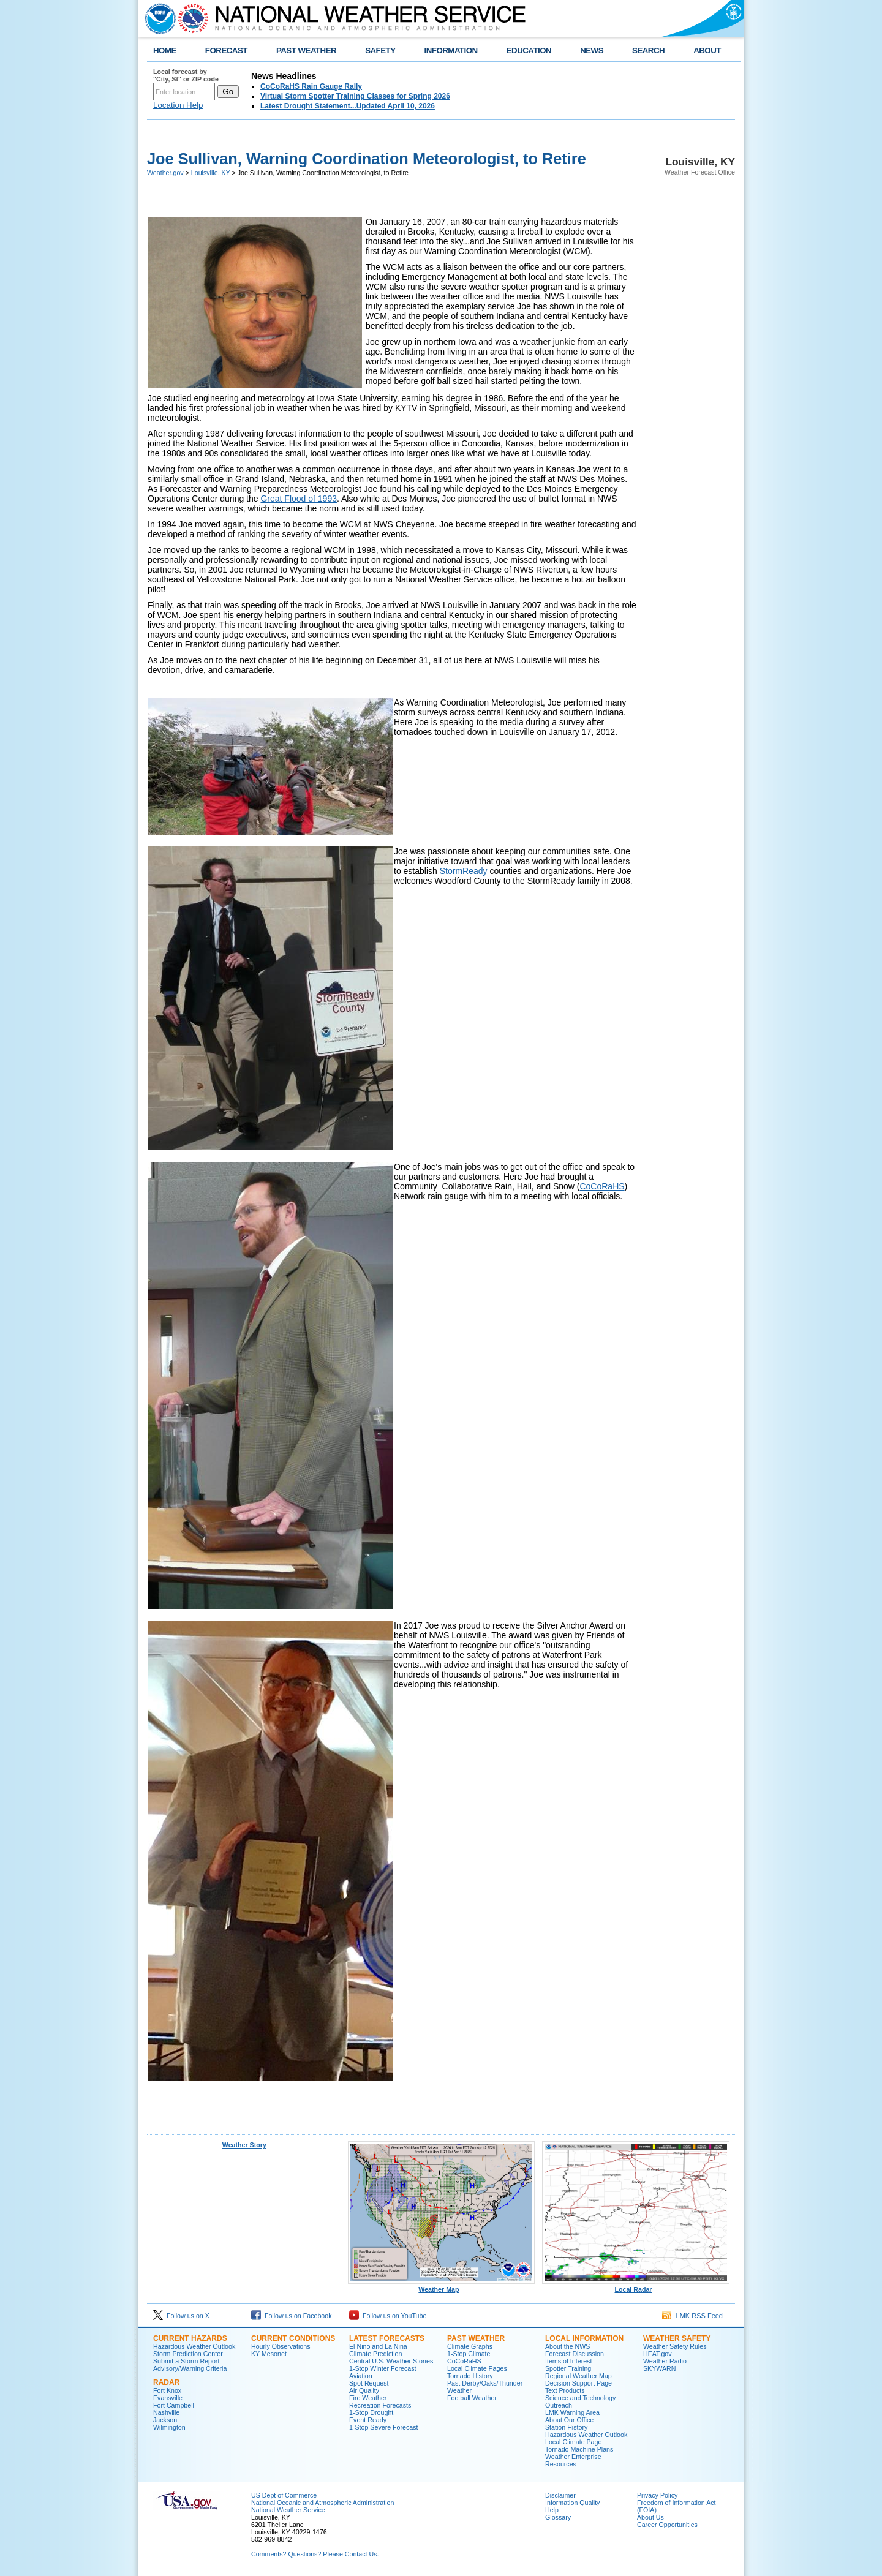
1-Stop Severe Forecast (383, 2427)
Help (552, 2510)
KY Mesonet (269, 2353)
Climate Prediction (375, 2353)
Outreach (558, 2405)
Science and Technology (580, 2397)
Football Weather (472, 2397)
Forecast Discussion (574, 2353)
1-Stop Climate (468, 2353)
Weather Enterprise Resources (573, 2460)
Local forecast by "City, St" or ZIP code (186, 75)
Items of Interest (568, 2361)
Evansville (168, 2397)
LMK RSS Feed (692, 2315)
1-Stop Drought (371, 2412)
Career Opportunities (667, 2524)
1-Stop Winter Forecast (383, 2368)
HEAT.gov (657, 2353)
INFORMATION (451, 50)
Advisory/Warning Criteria (190, 2368)
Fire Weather (367, 2397)
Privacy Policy (657, 2495)
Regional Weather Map (578, 2375)
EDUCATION (529, 50)
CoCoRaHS (601, 1186)
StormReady (464, 871)
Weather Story (244, 2145)
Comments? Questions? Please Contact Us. (315, 2554)
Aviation (360, 2375)
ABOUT (707, 50)
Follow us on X (181, 2315)
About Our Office (569, 2419)
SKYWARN (659, 2368)
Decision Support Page (578, 2383)
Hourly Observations (281, 2346)
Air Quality (364, 2390)
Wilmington (169, 2427)
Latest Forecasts (386, 2338)
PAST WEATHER (306, 50)
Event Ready (367, 2419)
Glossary (558, 2517)
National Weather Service (288, 2510)
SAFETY (380, 50)
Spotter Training (568, 2368)
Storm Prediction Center (188, 2353)
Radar (166, 2382)
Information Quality (572, 2502)
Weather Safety (676, 2338)
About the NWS (567, 2346)
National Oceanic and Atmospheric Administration (322, 2502)
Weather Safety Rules (674, 2346)
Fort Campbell (173, 2405)
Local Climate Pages (477, 2368)
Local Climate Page (573, 2442)
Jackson (165, 2419)
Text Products (565, 2390)
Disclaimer (560, 2495)
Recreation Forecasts (380, 2405)
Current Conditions (293, 2338)
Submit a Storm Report (186, 2361)
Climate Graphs (469, 2346)
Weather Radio (665, 2361)
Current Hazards (190, 2338)
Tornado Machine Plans (579, 2449)
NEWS (591, 50)
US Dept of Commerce (284, 2495)
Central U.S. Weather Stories (391, 2361)
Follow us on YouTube (387, 2315)
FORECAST (226, 50)
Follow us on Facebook (291, 2315)
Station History (566, 2427)
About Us (650, 2517)
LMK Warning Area (572, 2412)
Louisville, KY (210, 172)
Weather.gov (165, 172)
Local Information (584, 2338)
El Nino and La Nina (378, 2346)
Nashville (166, 2412)
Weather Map (441, 2286)
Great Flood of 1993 (298, 498)
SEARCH (648, 50)
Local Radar (635, 2286)
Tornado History (470, 2375)
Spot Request (369, 2383)
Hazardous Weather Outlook (194, 2346)
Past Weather (476, 2338)
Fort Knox (167, 2390)
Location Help (178, 105)
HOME (164, 50)
